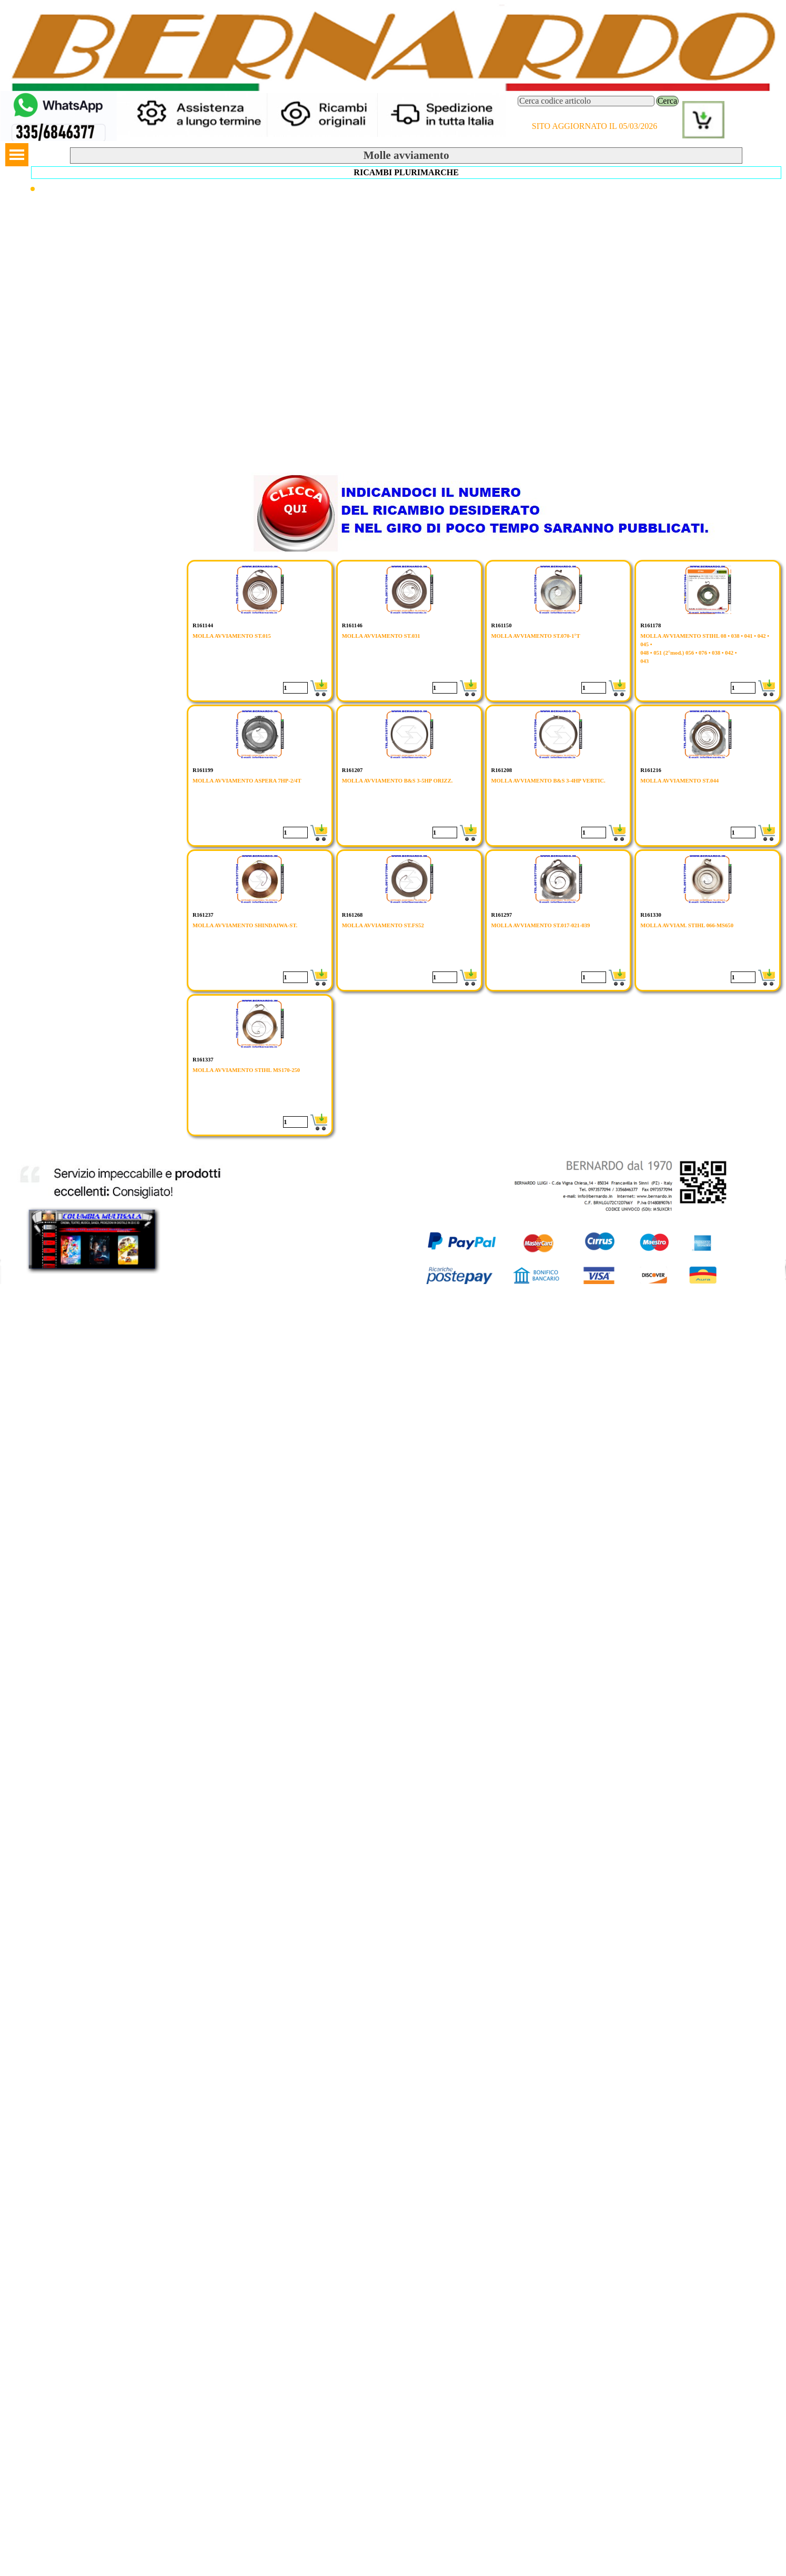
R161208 (501, 770)
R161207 (352, 770)
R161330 (650, 915)
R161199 (203, 770)
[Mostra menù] (16, 154)
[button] (59, 95)
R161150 (501, 625)
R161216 (650, 770)
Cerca (667, 100)
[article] (260, 631)
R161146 (352, 625)
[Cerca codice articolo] (586, 101)
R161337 (203, 1060)
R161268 (352, 915)
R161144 (203, 625)
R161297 (501, 915)
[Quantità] (295, 688)
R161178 (650, 625)
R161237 (203, 915)
